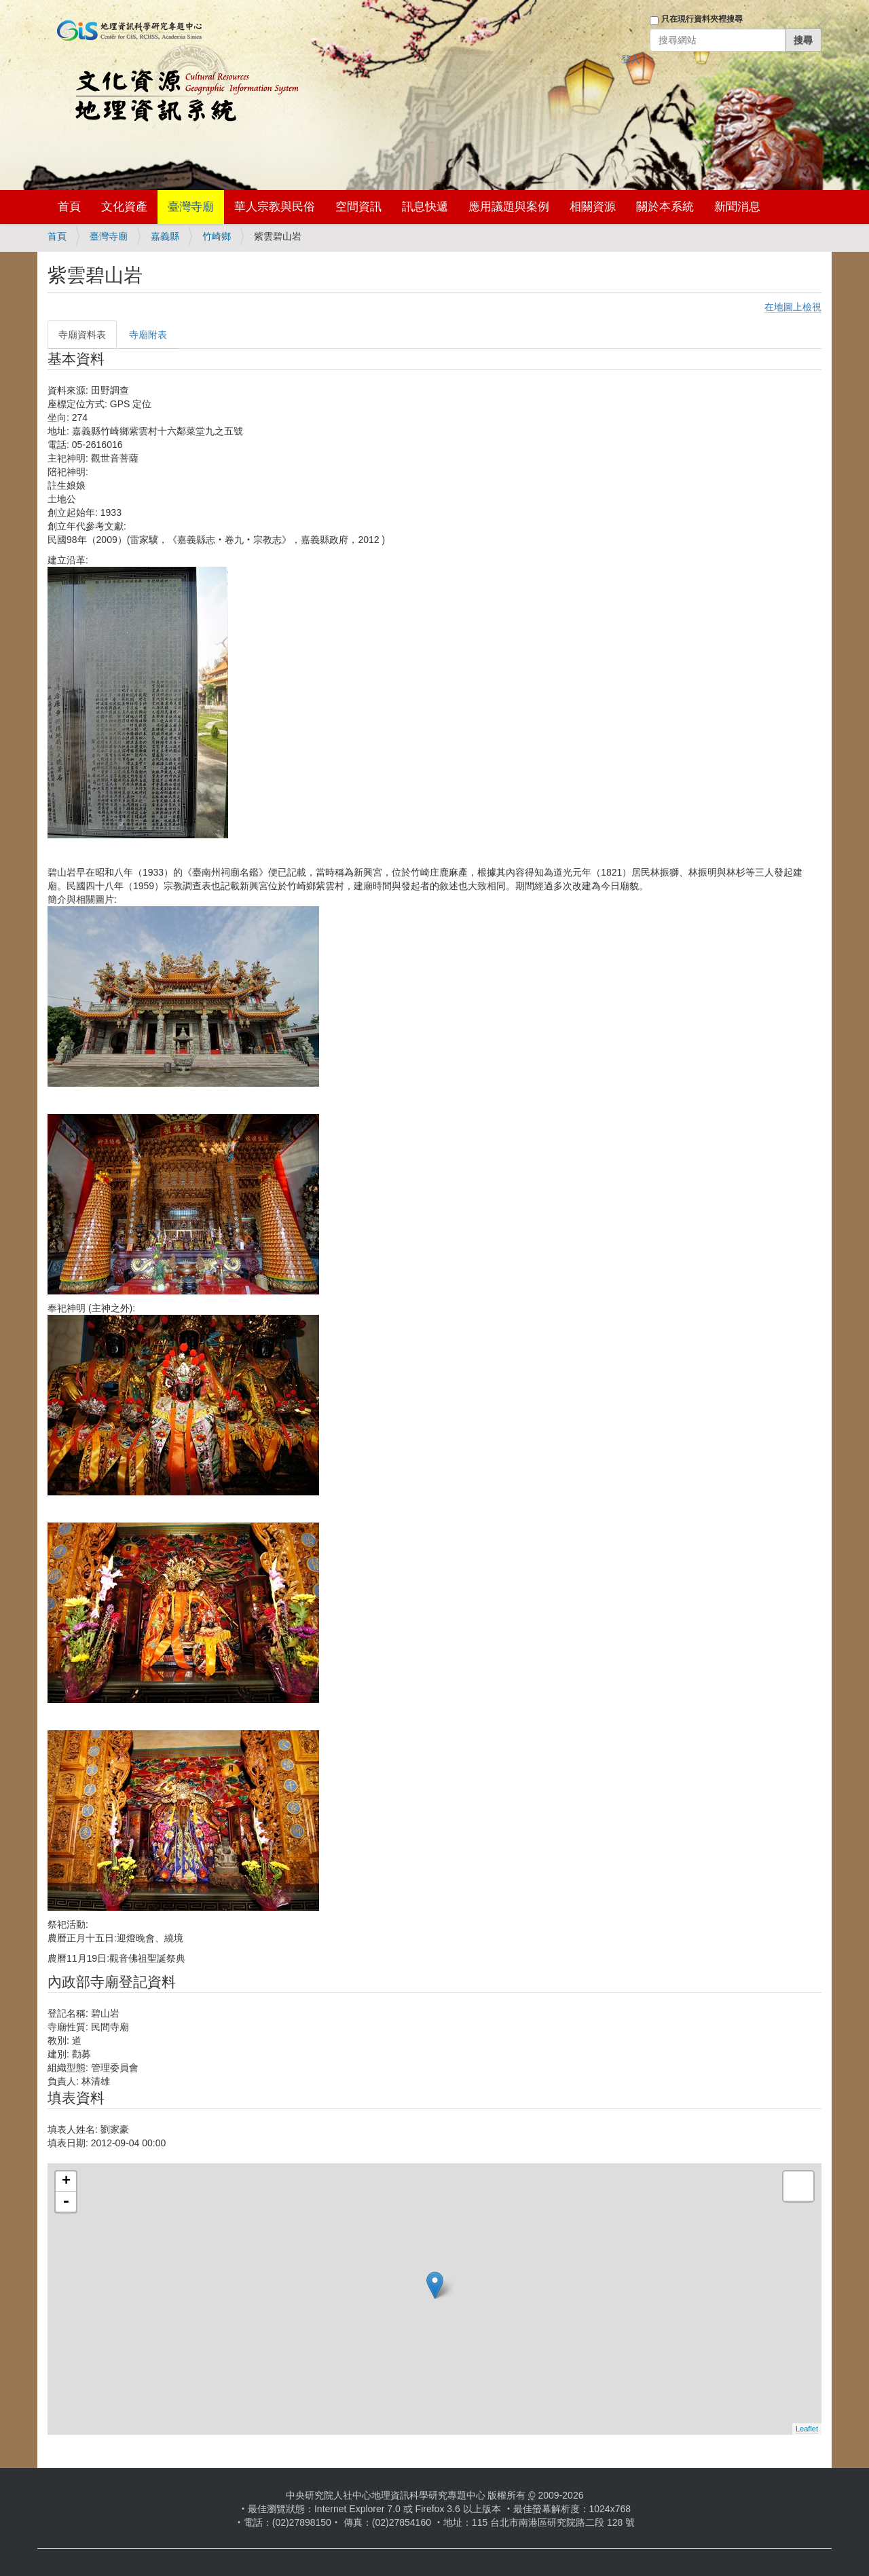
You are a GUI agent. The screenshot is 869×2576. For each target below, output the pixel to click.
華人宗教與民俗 (274, 206)
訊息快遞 (425, 206)
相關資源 (593, 206)
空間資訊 (358, 206)
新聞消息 (737, 206)
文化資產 (124, 206)
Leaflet (807, 2429)
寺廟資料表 (82, 334)
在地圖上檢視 (792, 306)
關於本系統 (665, 206)
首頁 (69, 206)
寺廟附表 (148, 334)
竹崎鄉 (216, 236)
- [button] (66, 2202)
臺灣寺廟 (191, 206)
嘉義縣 (165, 236)
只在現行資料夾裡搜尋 (702, 19)
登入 (630, 59)
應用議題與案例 (508, 206)
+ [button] (66, 2181)
